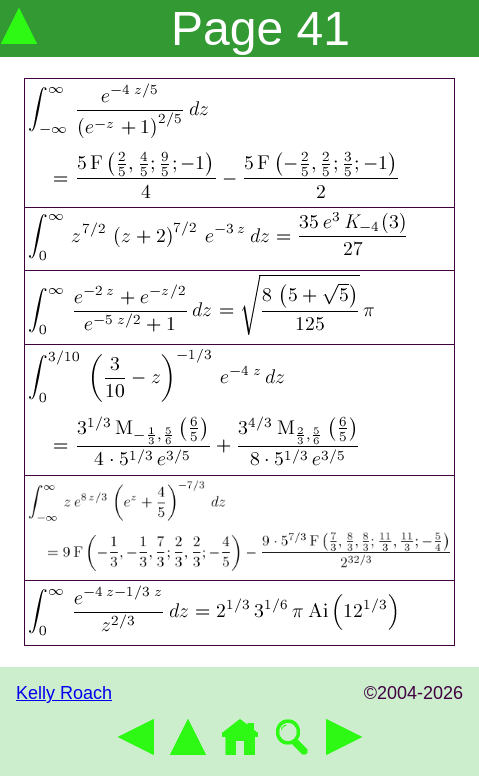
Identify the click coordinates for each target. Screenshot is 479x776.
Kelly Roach (64, 693)
